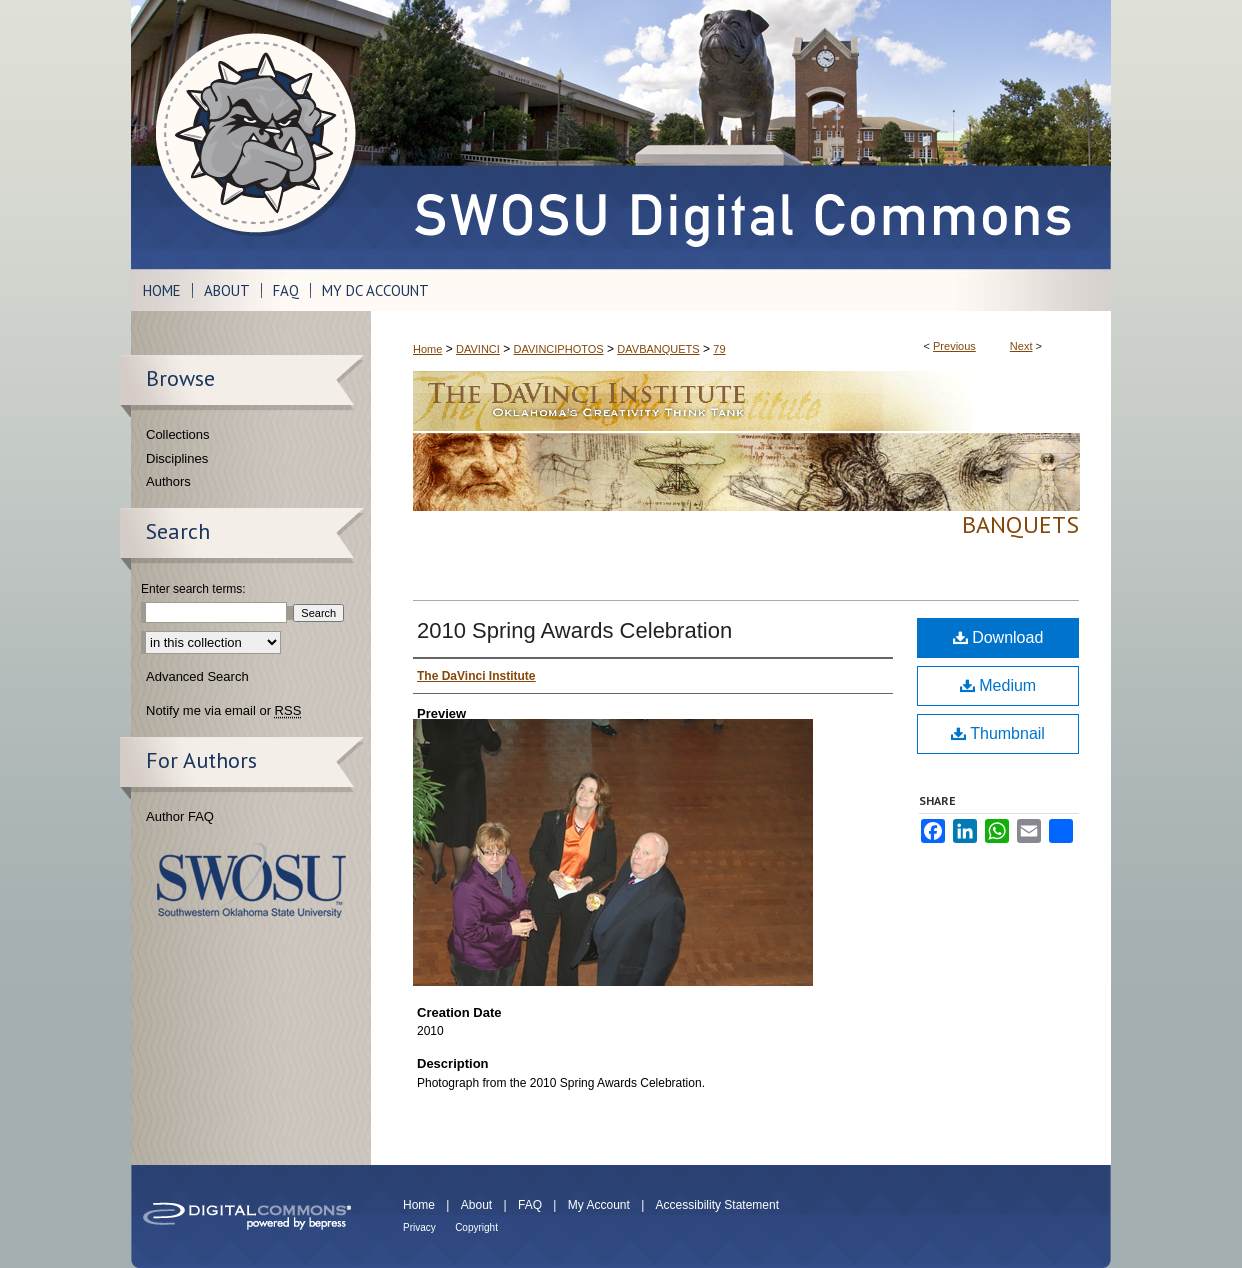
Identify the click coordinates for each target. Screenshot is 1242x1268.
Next (1021, 346)
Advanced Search (197, 676)
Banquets (1020, 524)
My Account (599, 1205)
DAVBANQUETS (658, 349)
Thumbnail (998, 733)
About (476, 1205)
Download (998, 637)
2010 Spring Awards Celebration (574, 630)
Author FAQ (180, 816)
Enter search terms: (193, 589)
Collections (178, 434)
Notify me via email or (223, 711)
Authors (168, 481)
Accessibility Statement (717, 1205)
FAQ (530, 1205)
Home (427, 349)
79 (719, 349)
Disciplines (177, 458)
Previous (954, 346)
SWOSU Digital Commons (741, 134)
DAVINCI (478, 349)
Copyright (476, 1227)
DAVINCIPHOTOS (559, 349)
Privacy (419, 1227)
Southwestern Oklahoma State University (251, 880)
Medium (998, 685)
